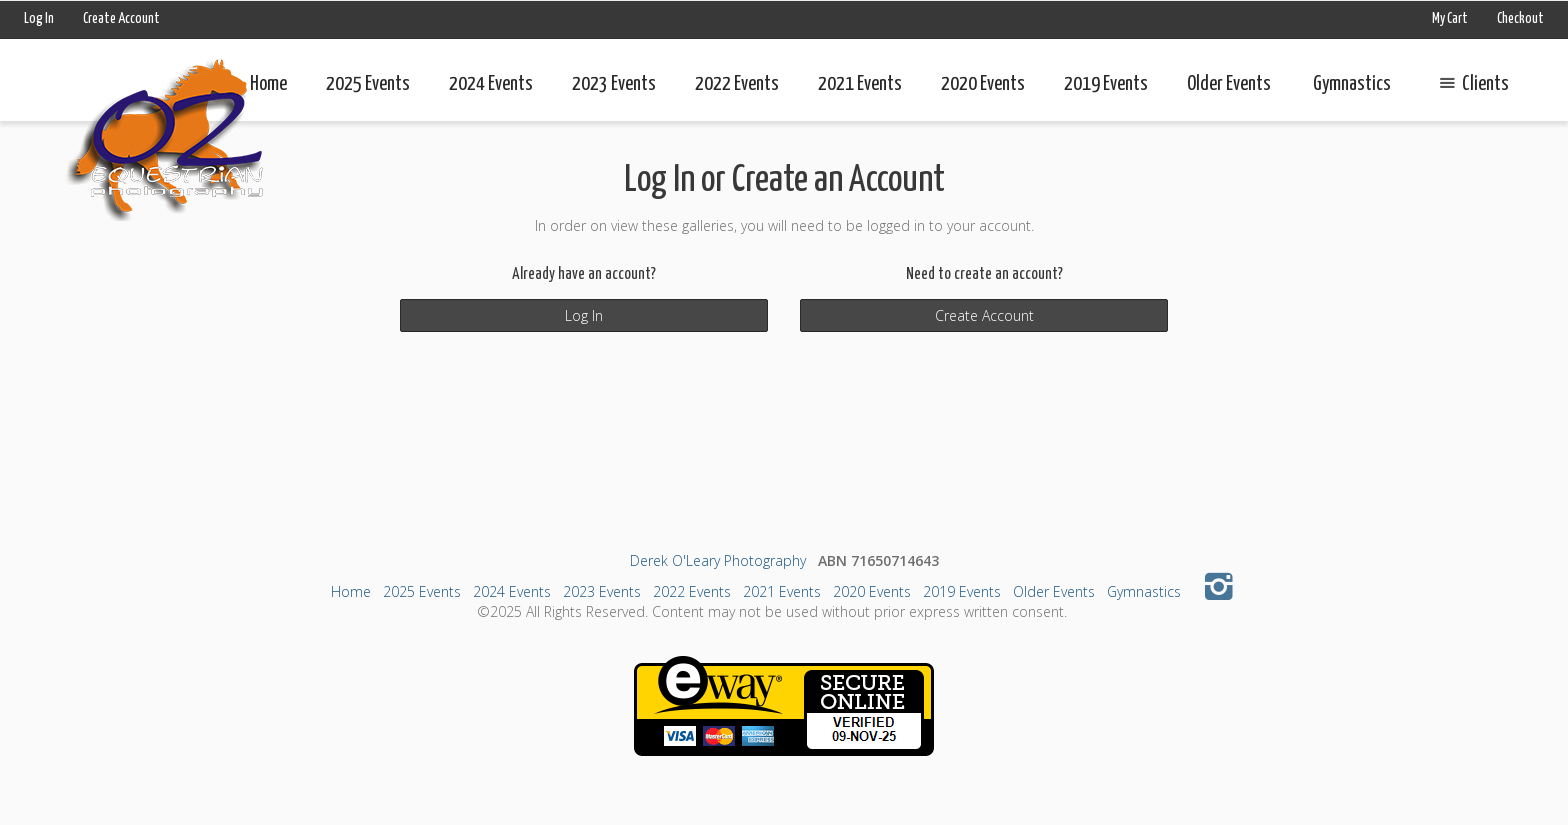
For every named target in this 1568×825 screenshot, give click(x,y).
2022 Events (737, 84)
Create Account (121, 19)
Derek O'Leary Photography (718, 560)
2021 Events (860, 84)
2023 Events (614, 84)
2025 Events (368, 84)
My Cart (1451, 19)
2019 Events (1106, 84)
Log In (39, 19)
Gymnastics (1352, 84)
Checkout (1520, 19)
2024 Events (491, 84)
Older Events (1229, 84)
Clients (1471, 84)
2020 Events (983, 84)
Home (268, 84)
